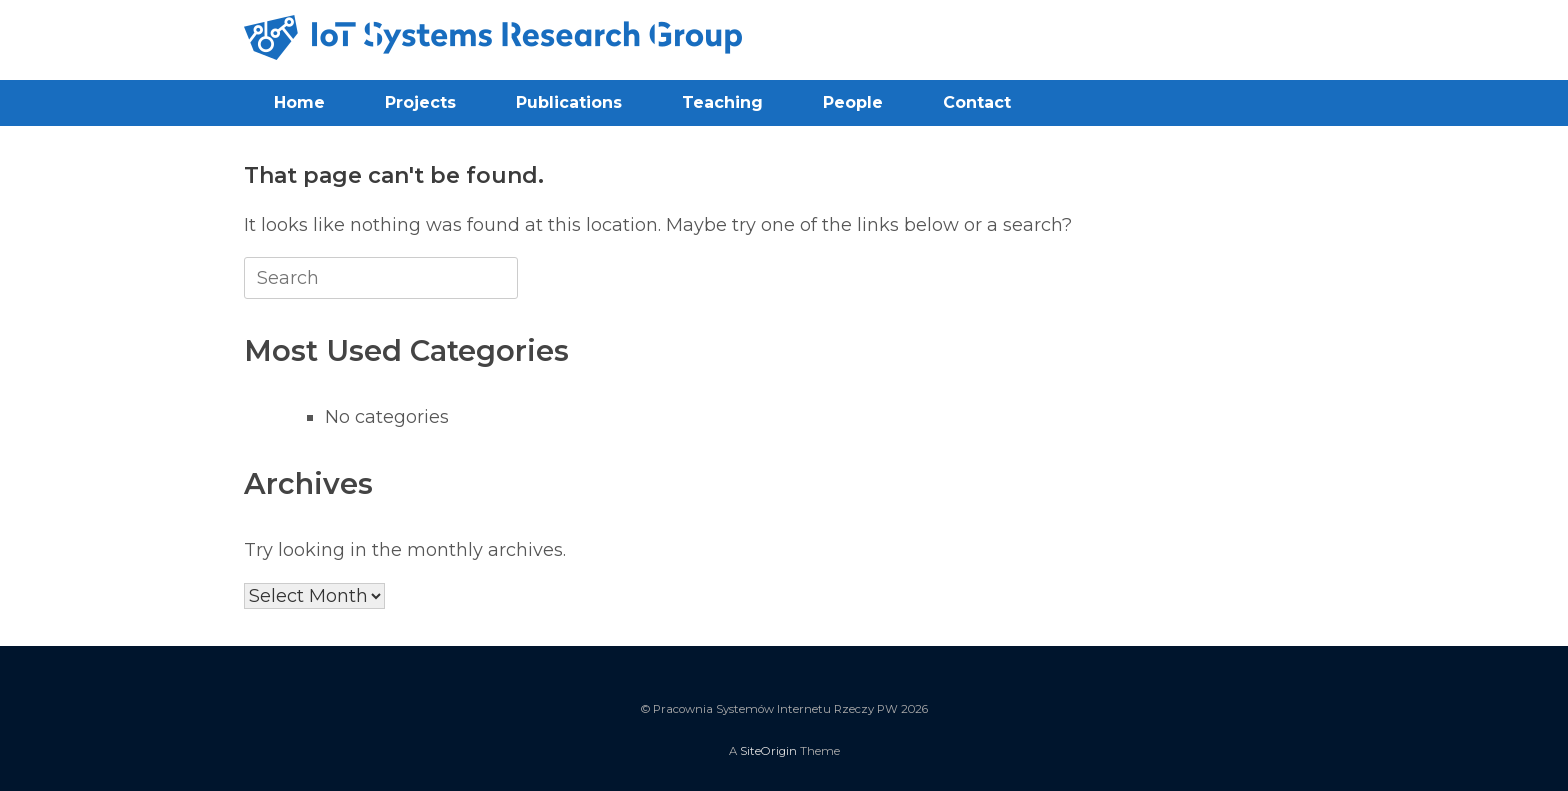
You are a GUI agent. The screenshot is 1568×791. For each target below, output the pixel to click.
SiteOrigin (768, 751)
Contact (977, 102)
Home (299, 102)
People (853, 102)
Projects (420, 102)
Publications (569, 102)
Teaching (722, 102)
